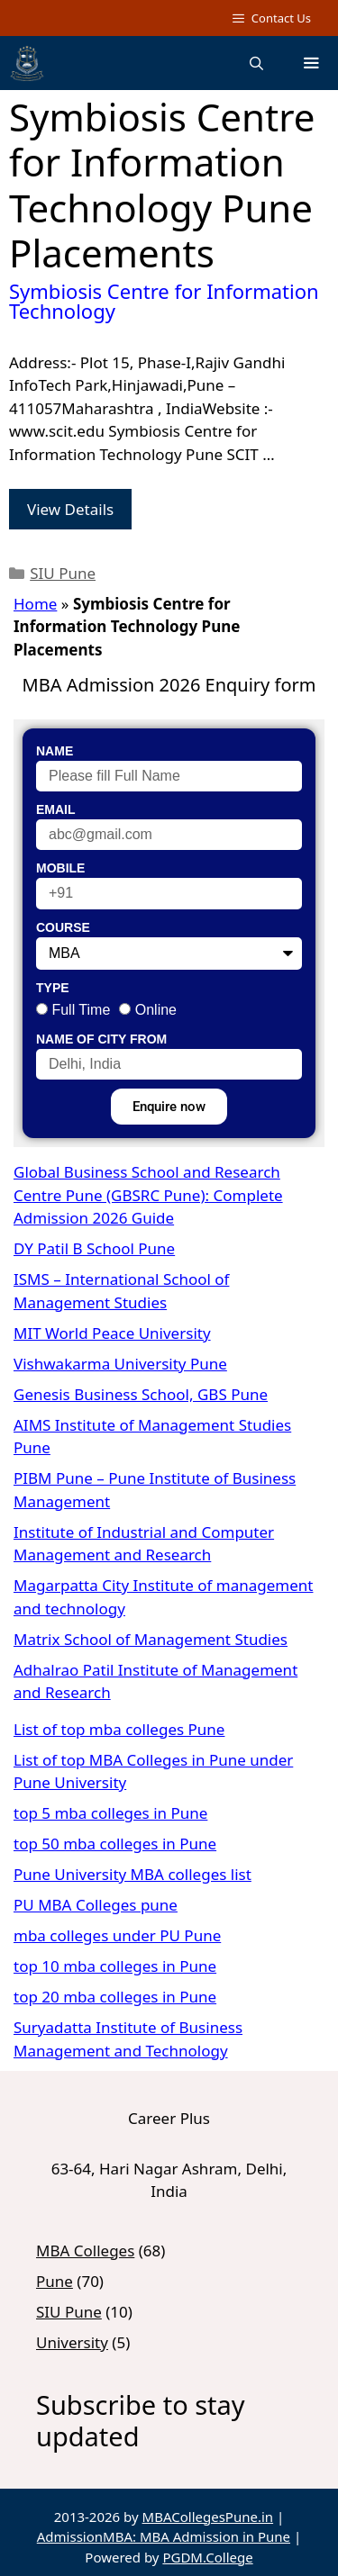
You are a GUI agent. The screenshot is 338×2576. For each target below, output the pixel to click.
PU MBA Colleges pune (96, 1904)
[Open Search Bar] (256, 63)
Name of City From (101, 1039)
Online (156, 1009)
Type (52, 988)
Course (63, 927)
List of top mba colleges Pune (119, 1729)
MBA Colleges (85, 2250)
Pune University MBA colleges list (132, 1874)
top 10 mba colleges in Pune (115, 1966)
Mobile (60, 868)
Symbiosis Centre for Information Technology (164, 300)
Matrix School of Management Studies (151, 1639)
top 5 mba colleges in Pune (110, 1813)
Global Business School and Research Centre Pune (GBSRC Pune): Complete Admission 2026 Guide (148, 1194)
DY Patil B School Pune (94, 1248)
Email (56, 809)
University (72, 2342)
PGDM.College (207, 2557)
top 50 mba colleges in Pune (115, 1843)
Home (35, 603)
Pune (54, 2281)
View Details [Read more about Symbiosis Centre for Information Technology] (70, 509)
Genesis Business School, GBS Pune (141, 1394)
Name (54, 751)
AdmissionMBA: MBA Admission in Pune (163, 2536)
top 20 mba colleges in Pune (115, 1996)
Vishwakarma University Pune (120, 1363)
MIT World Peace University (112, 1333)
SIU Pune (63, 573)
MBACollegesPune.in (208, 2517)
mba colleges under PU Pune (117, 1935)
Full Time (80, 1009)
